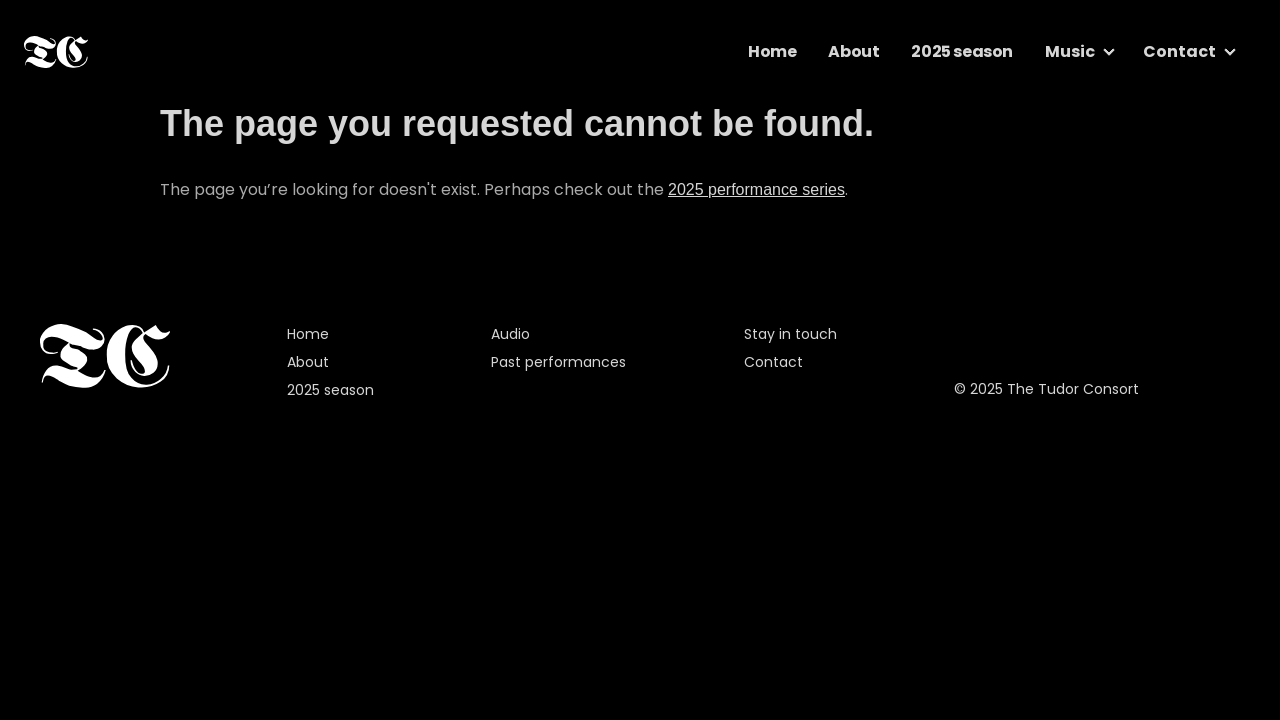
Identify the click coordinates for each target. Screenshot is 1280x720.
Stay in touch (790, 334)
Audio (510, 334)
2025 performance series (756, 189)
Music (1070, 51)
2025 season (962, 51)
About (853, 51)
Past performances (558, 362)
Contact (1179, 51)
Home (772, 51)
